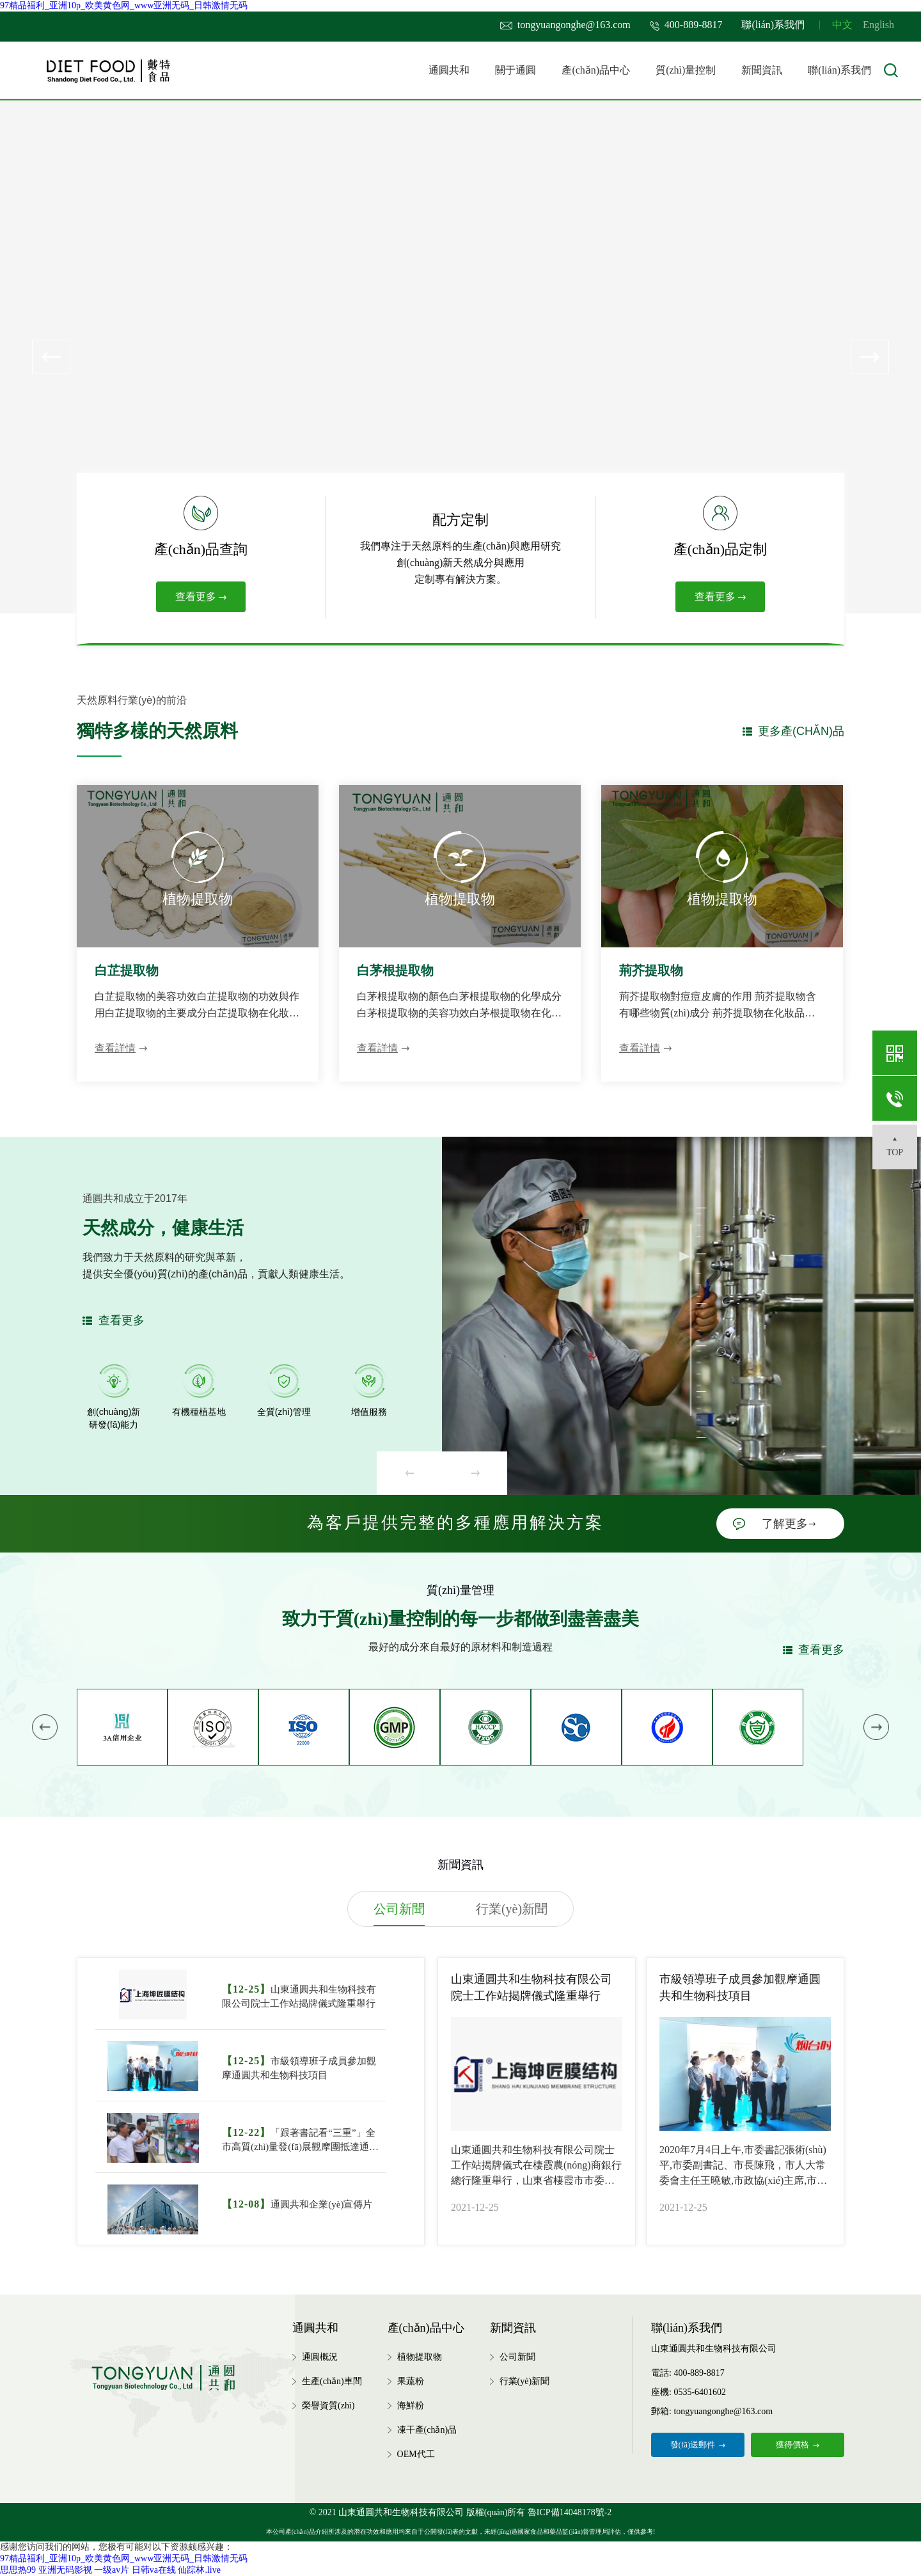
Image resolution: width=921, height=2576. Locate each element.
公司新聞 (517, 2357)
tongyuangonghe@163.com (565, 24)
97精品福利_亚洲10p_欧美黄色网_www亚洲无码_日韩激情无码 (124, 5)
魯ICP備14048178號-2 (569, 2512)
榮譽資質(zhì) (328, 2405)
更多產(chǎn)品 (801, 731)
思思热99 (18, 2570)
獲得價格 (797, 2444)
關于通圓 (515, 70)
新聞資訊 (761, 70)
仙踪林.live (199, 2570)
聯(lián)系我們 (773, 24)
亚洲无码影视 (65, 2570)
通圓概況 (320, 2357)
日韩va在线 (154, 2570)
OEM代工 (416, 2454)
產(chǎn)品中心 (596, 70)
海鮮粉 (410, 2405)
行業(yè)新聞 (525, 2381)
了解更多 (788, 1523)
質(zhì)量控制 (686, 70)
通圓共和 (449, 70)
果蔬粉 (410, 2381)
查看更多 (200, 596)
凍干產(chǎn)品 (427, 2430)
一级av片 (111, 2570)
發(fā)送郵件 (698, 2444)
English (878, 24)
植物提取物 (419, 2357)
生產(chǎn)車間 (332, 2381)
